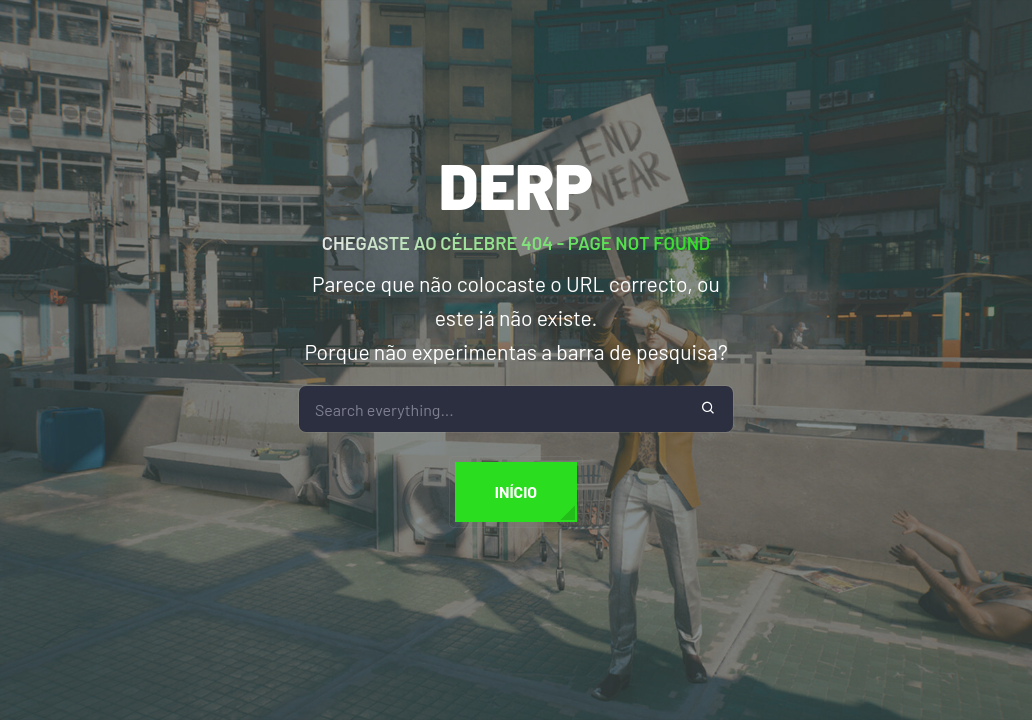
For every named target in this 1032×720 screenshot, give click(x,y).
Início (516, 491)
